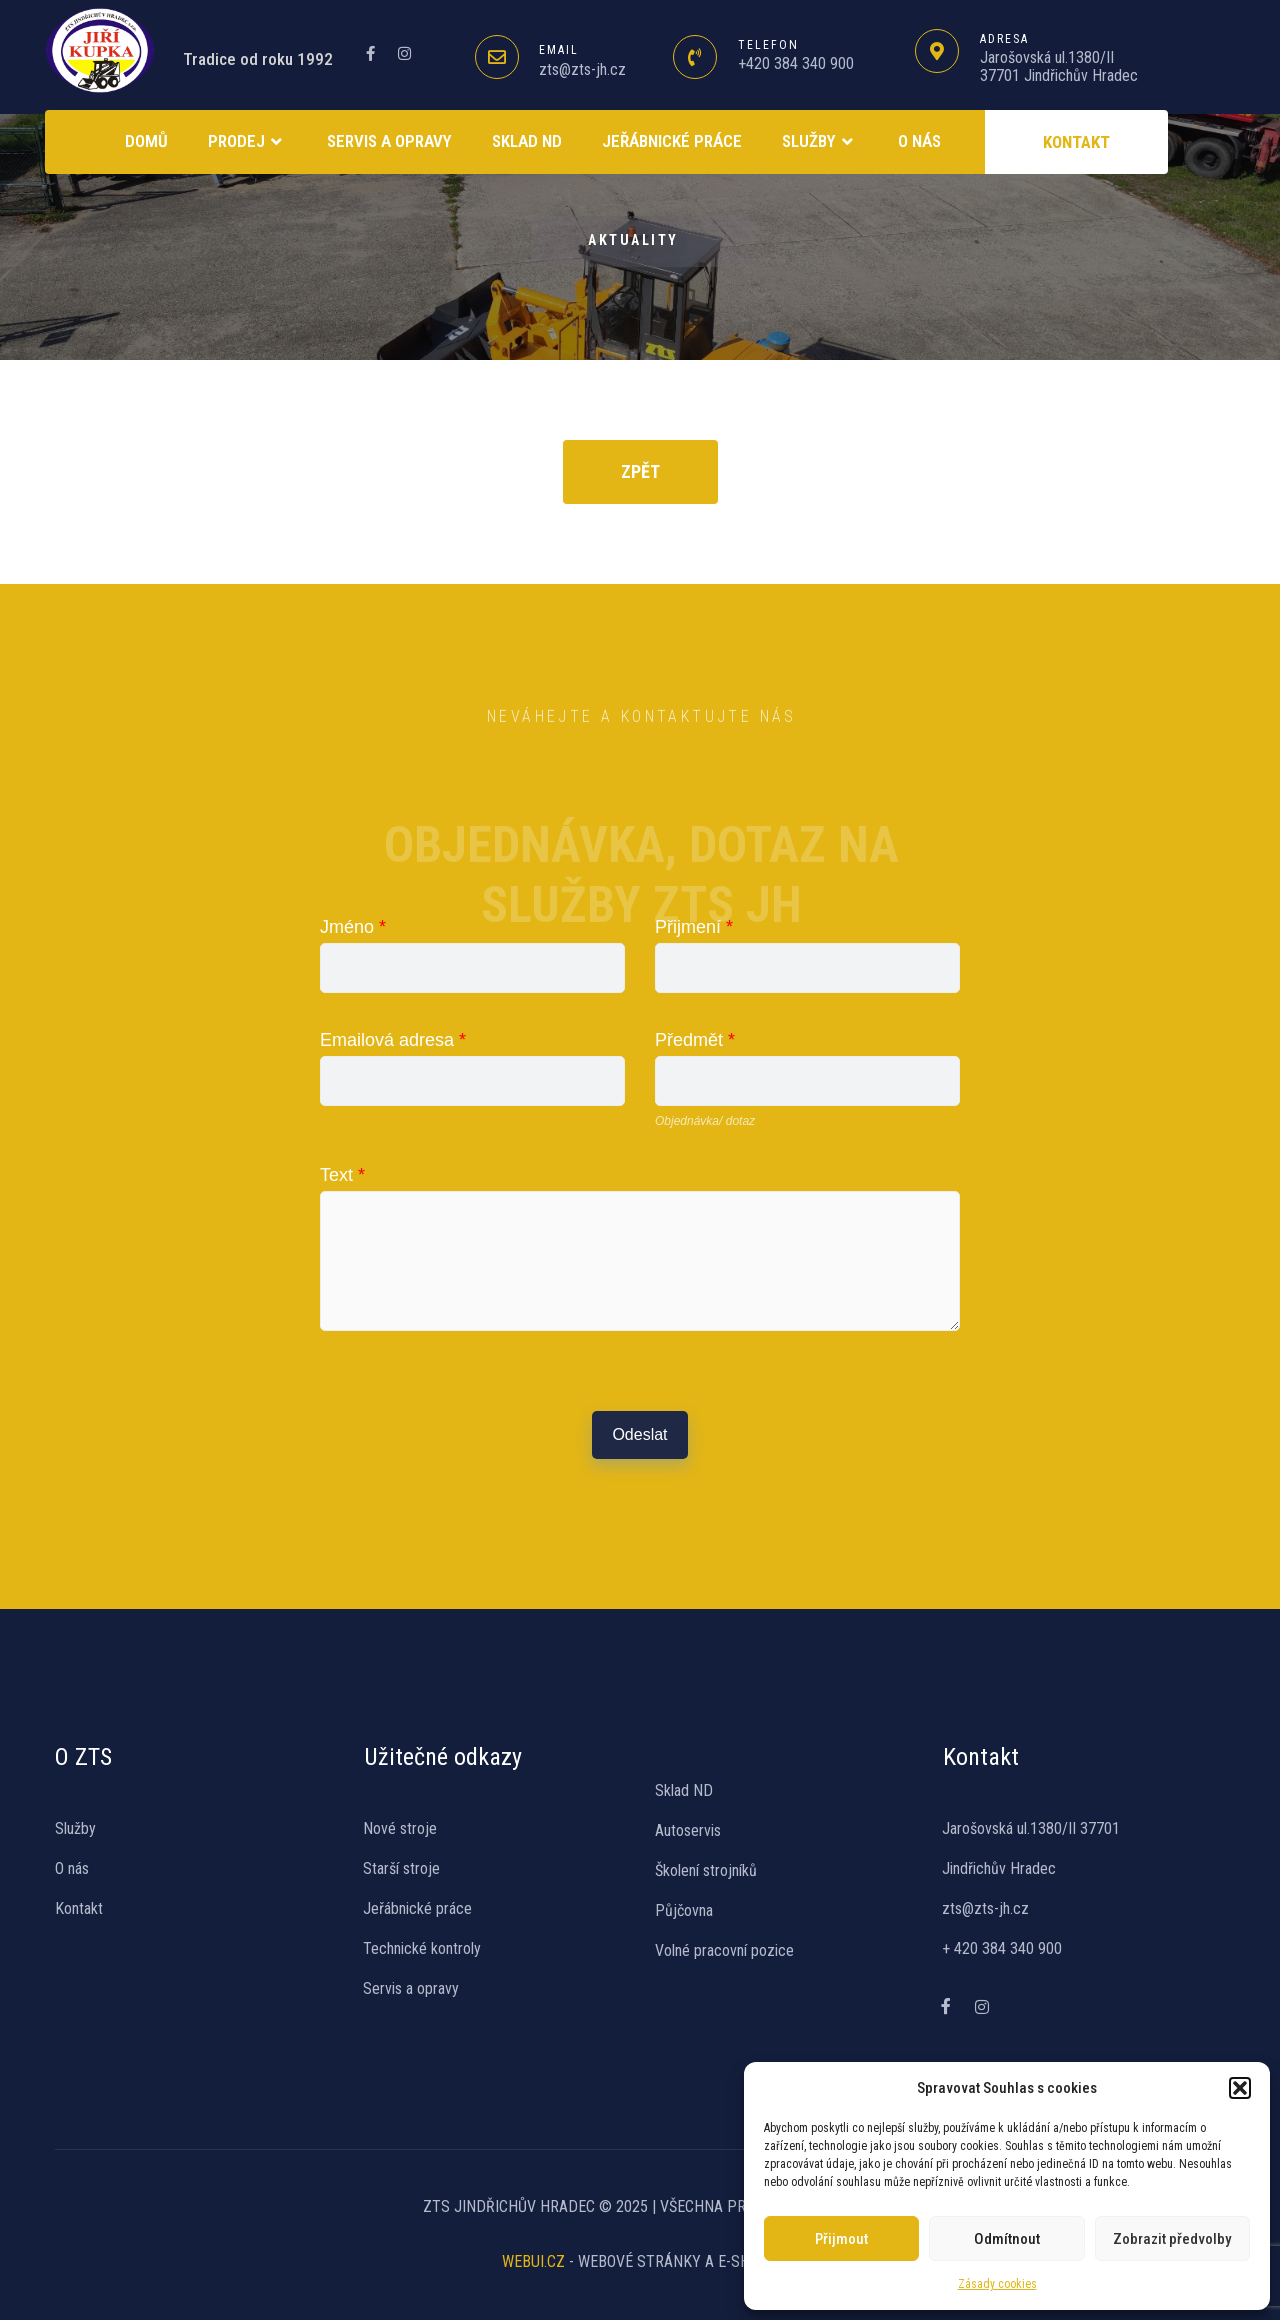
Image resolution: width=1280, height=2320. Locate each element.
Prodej (247, 142)
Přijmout (841, 2239)
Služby (820, 142)
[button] (1240, 2088)
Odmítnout (1007, 2239)
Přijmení (694, 927)
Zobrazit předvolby (1172, 2239)
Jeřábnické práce (672, 141)
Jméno (353, 927)
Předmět (695, 1040)
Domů (146, 141)
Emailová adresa (393, 1040)
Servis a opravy (389, 141)
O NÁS (919, 141)
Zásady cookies (997, 2284)
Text (342, 1175)
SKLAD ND (527, 141)
